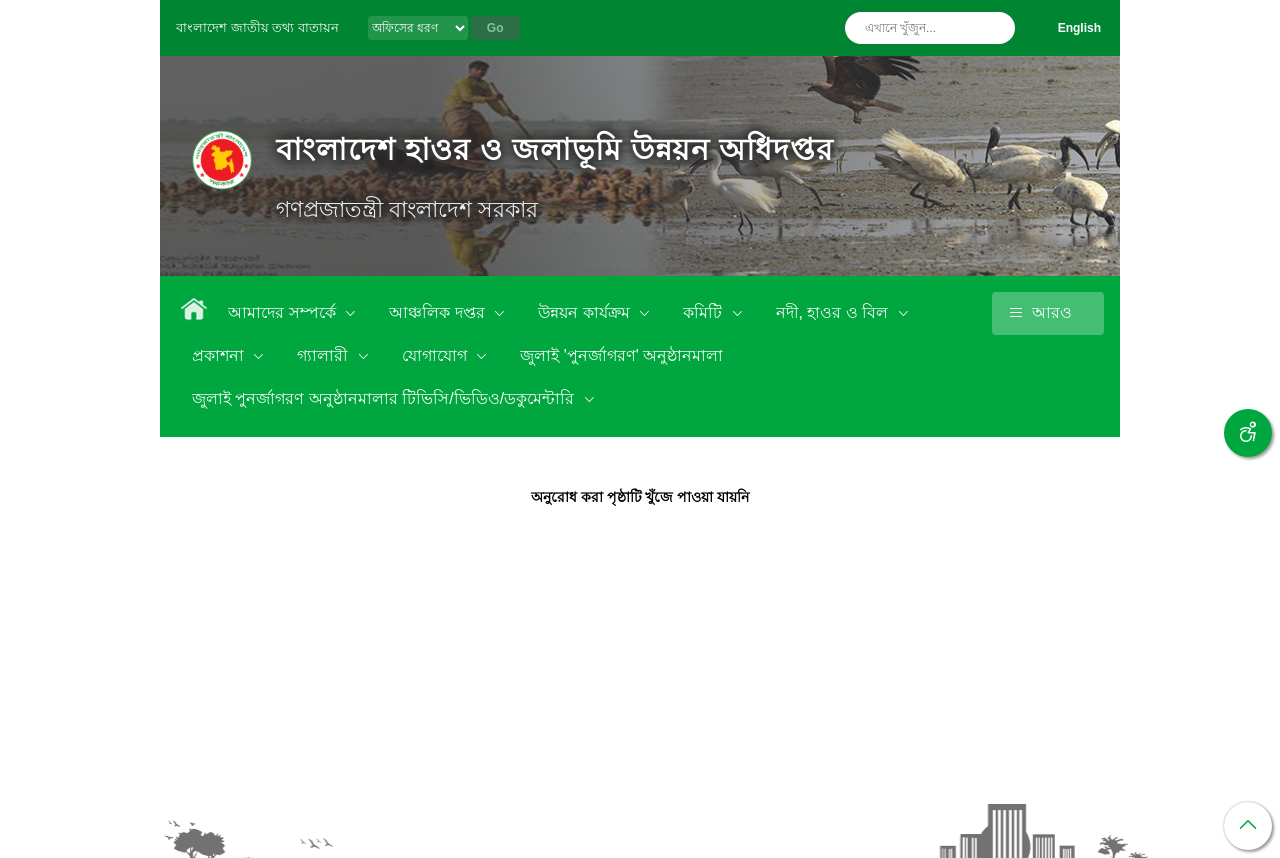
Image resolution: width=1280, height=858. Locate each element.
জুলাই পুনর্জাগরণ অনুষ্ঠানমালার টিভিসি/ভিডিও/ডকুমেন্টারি (385, 398)
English (1079, 28)
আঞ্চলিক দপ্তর (439, 312)
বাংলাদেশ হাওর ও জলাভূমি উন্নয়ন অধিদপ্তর (555, 149)
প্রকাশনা (220, 355)
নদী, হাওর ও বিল (834, 312)
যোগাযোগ (436, 355)
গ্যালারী (324, 355)
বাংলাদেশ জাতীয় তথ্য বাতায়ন (257, 27)
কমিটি (704, 312)
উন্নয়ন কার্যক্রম (586, 312)
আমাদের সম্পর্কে (284, 312)
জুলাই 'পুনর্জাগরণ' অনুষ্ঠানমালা (621, 355)
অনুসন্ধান (995, 28)
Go (495, 28)
